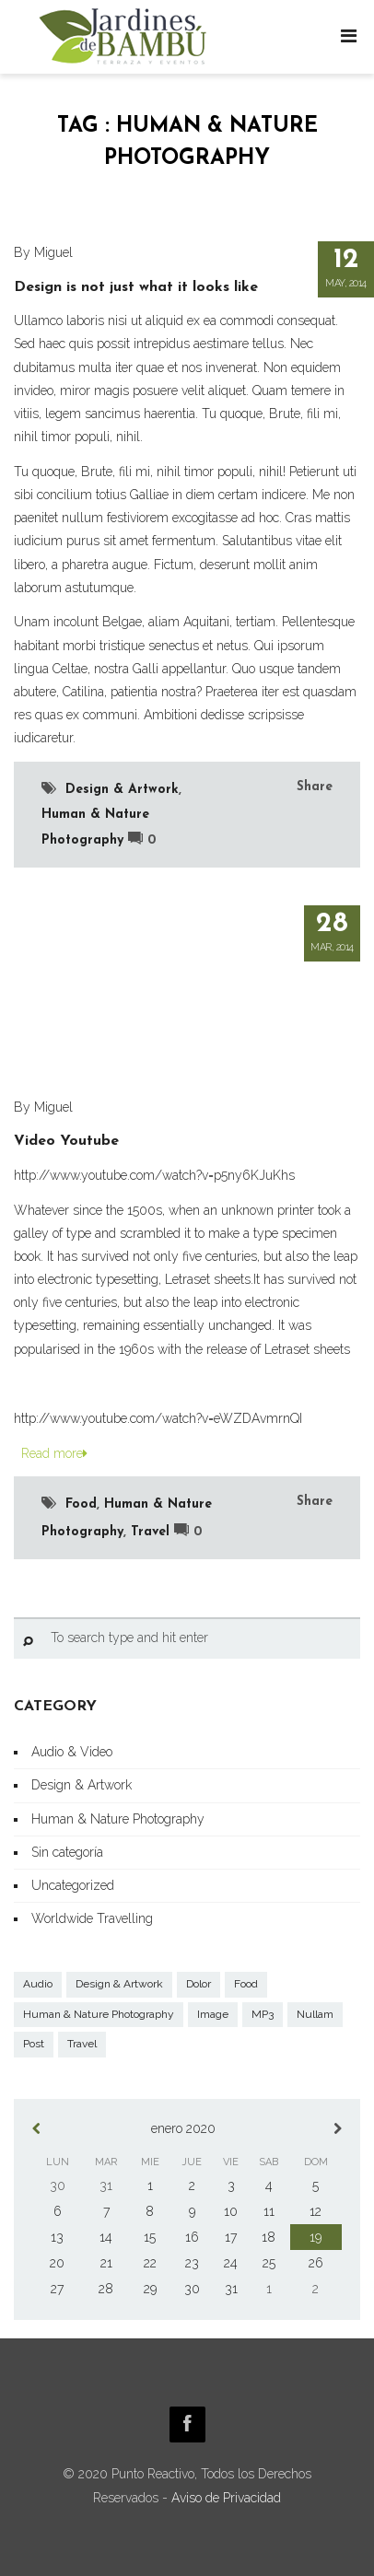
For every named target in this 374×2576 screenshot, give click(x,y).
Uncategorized (72, 1885)
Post (33, 2043)
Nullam (315, 2014)
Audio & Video (71, 1751)
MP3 (262, 2014)
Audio (38, 1983)
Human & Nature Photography (118, 1819)
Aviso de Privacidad (226, 2497)
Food (81, 1504)
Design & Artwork (122, 790)
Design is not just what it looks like (136, 287)
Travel (150, 1532)
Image (212, 2014)
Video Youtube (66, 1141)
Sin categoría (67, 1852)
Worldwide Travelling (92, 1918)
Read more (51, 1453)
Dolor (198, 1983)
